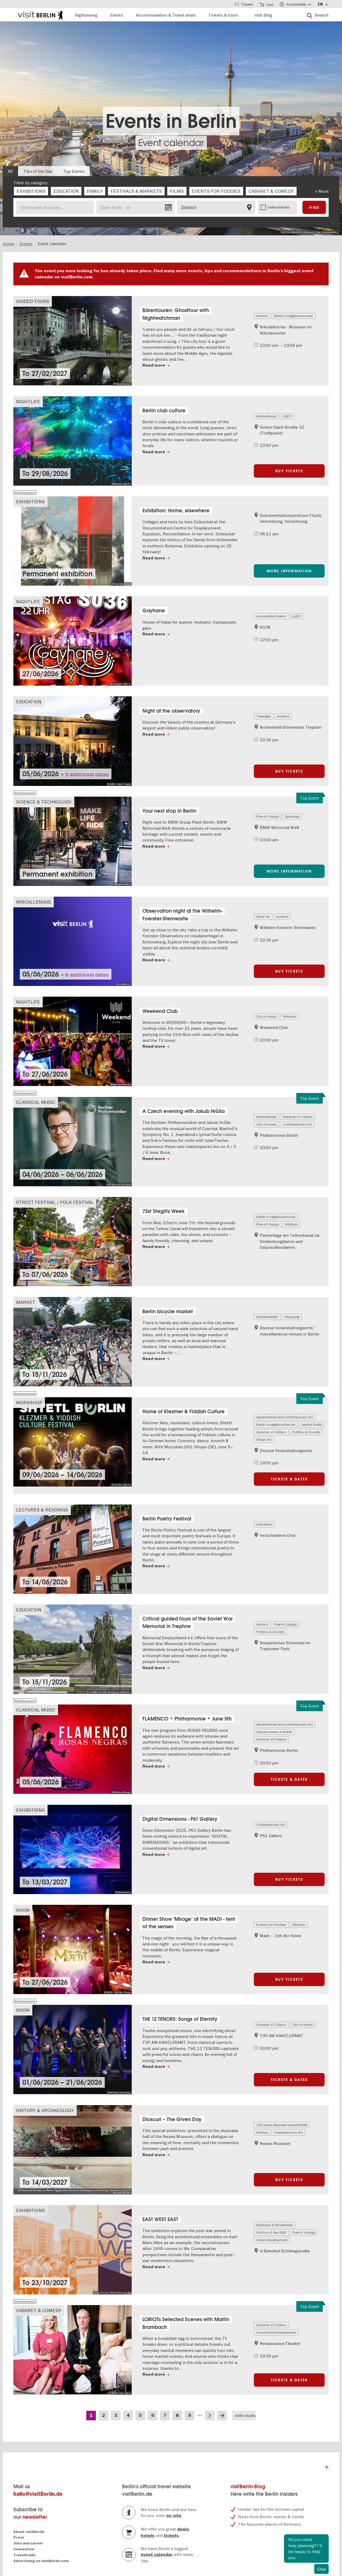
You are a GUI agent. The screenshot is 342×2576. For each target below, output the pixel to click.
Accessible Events (271, 616)
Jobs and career (28, 2543)
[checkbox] (31, 191)
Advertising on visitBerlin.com (41, 2561)
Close (324, 2538)
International (266, 416)
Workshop (29, 1402)
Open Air (263, 916)
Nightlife (28, 401)
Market (25, 1302)
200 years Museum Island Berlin (282, 2124)
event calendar (157, 2554)
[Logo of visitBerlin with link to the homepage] (40, 15)
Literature (264, 1524)
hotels (147, 2535)
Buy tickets (289, 471)
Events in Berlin (171, 121)
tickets (171, 2535)
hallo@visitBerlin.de (38, 2494)
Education (28, 701)
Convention (23, 2549)
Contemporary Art (297, 1124)
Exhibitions (30, 501)
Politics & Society (306, 1432)
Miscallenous (33, 902)
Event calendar (171, 143)
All (10, 171)
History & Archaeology (45, 2110)
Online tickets (278, 207)
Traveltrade (24, 2555)
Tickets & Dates (289, 1479)
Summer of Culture (297, 1116)
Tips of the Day (38, 171)
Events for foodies (271, 1924)
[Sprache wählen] (323, 4)
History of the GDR (271, 2232)
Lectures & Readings (42, 1510)
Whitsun (289, 1016)
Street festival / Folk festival (55, 1202)
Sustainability (267, 1316)
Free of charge (267, 816)
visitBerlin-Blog (248, 2486)
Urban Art (263, 1439)
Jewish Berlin (311, 1424)
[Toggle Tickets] (244, 4)
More (323, 191)
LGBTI (287, 416)
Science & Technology (44, 802)
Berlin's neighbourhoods (293, 315)
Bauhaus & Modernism (274, 2224)
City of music (266, 1016)
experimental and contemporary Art (284, 1417)
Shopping (292, 1316)
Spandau (292, 816)
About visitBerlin (28, 2531)
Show (23, 1910)
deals (183, 2529)
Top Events (73, 171)
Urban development (271, 2239)
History (262, 315)
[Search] (318, 14)
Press (18, 2537)
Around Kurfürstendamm (276, 2332)
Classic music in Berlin (274, 1731)
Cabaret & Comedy (38, 2310)
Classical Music (35, 1102)
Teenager (263, 716)
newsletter (34, 2517)
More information (289, 571)
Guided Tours (32, 301)
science (283, 716)
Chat (321, 2569)
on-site (173, 2515)
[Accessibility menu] (295, 4)
